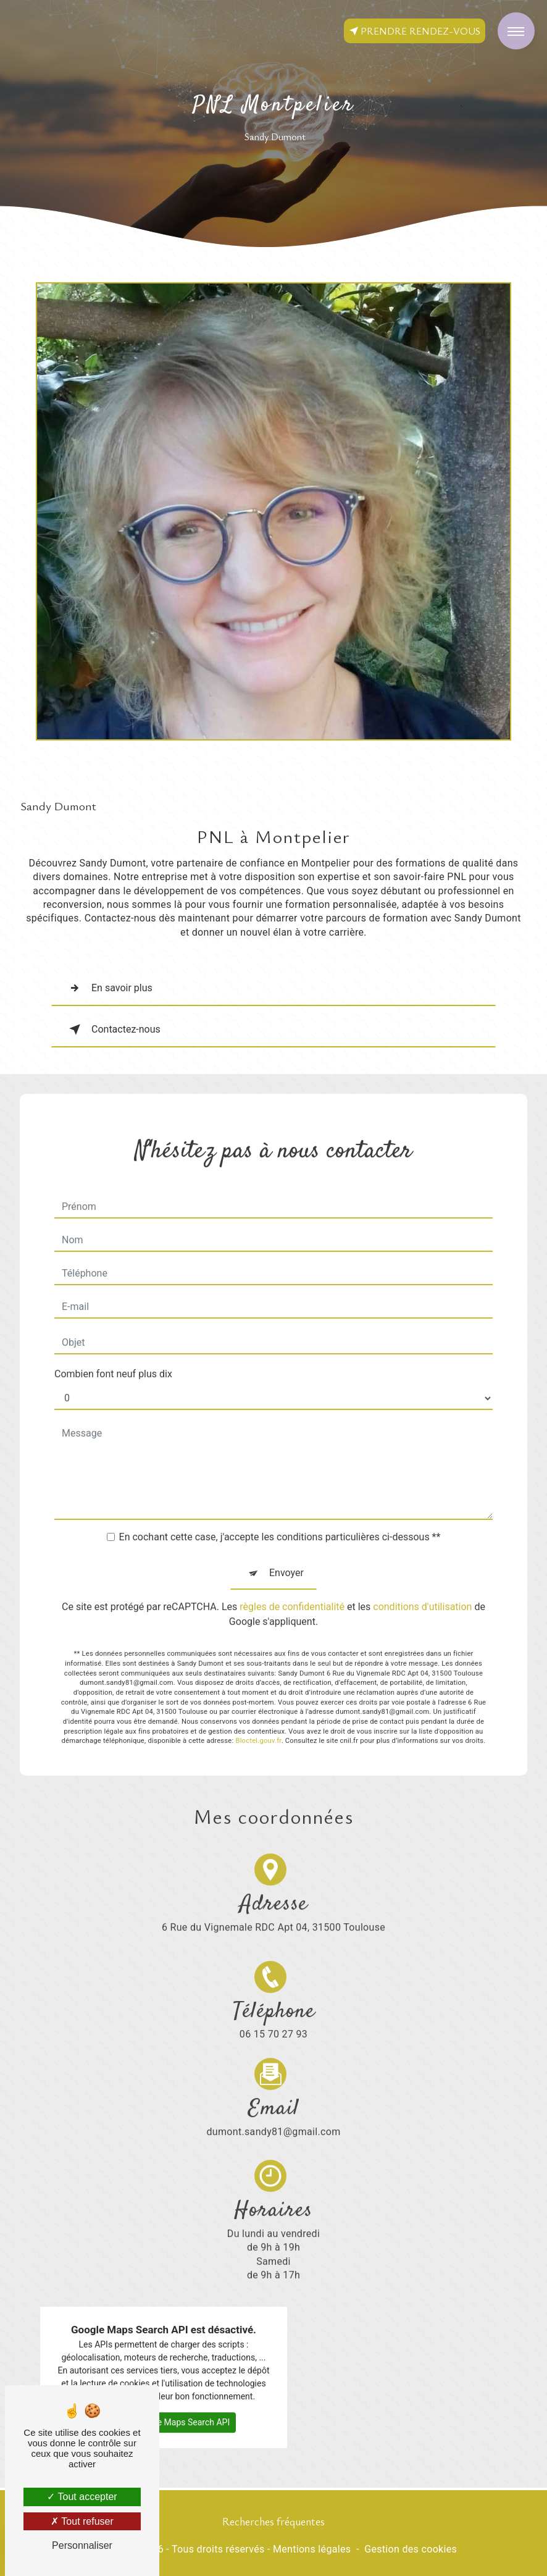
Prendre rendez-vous (414, 31)
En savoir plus (108, 988)
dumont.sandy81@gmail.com (274, 2077)
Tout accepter (82, 2496)
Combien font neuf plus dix (113, 1347)
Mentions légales (312, 2549)
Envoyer (286, 1546)
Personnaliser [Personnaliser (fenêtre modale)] (82, 2545)
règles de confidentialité (292, 1580)
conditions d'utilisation (422, 1580)
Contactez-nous (112, 1029)
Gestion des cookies (410, 2549)
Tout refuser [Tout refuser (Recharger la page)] (82, 2521)
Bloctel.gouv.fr (258, 1714)
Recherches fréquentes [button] (273, 2521)
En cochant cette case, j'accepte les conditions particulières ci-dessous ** (280, 1510)
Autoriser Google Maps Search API (164, 2395)
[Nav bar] (516, 30)
